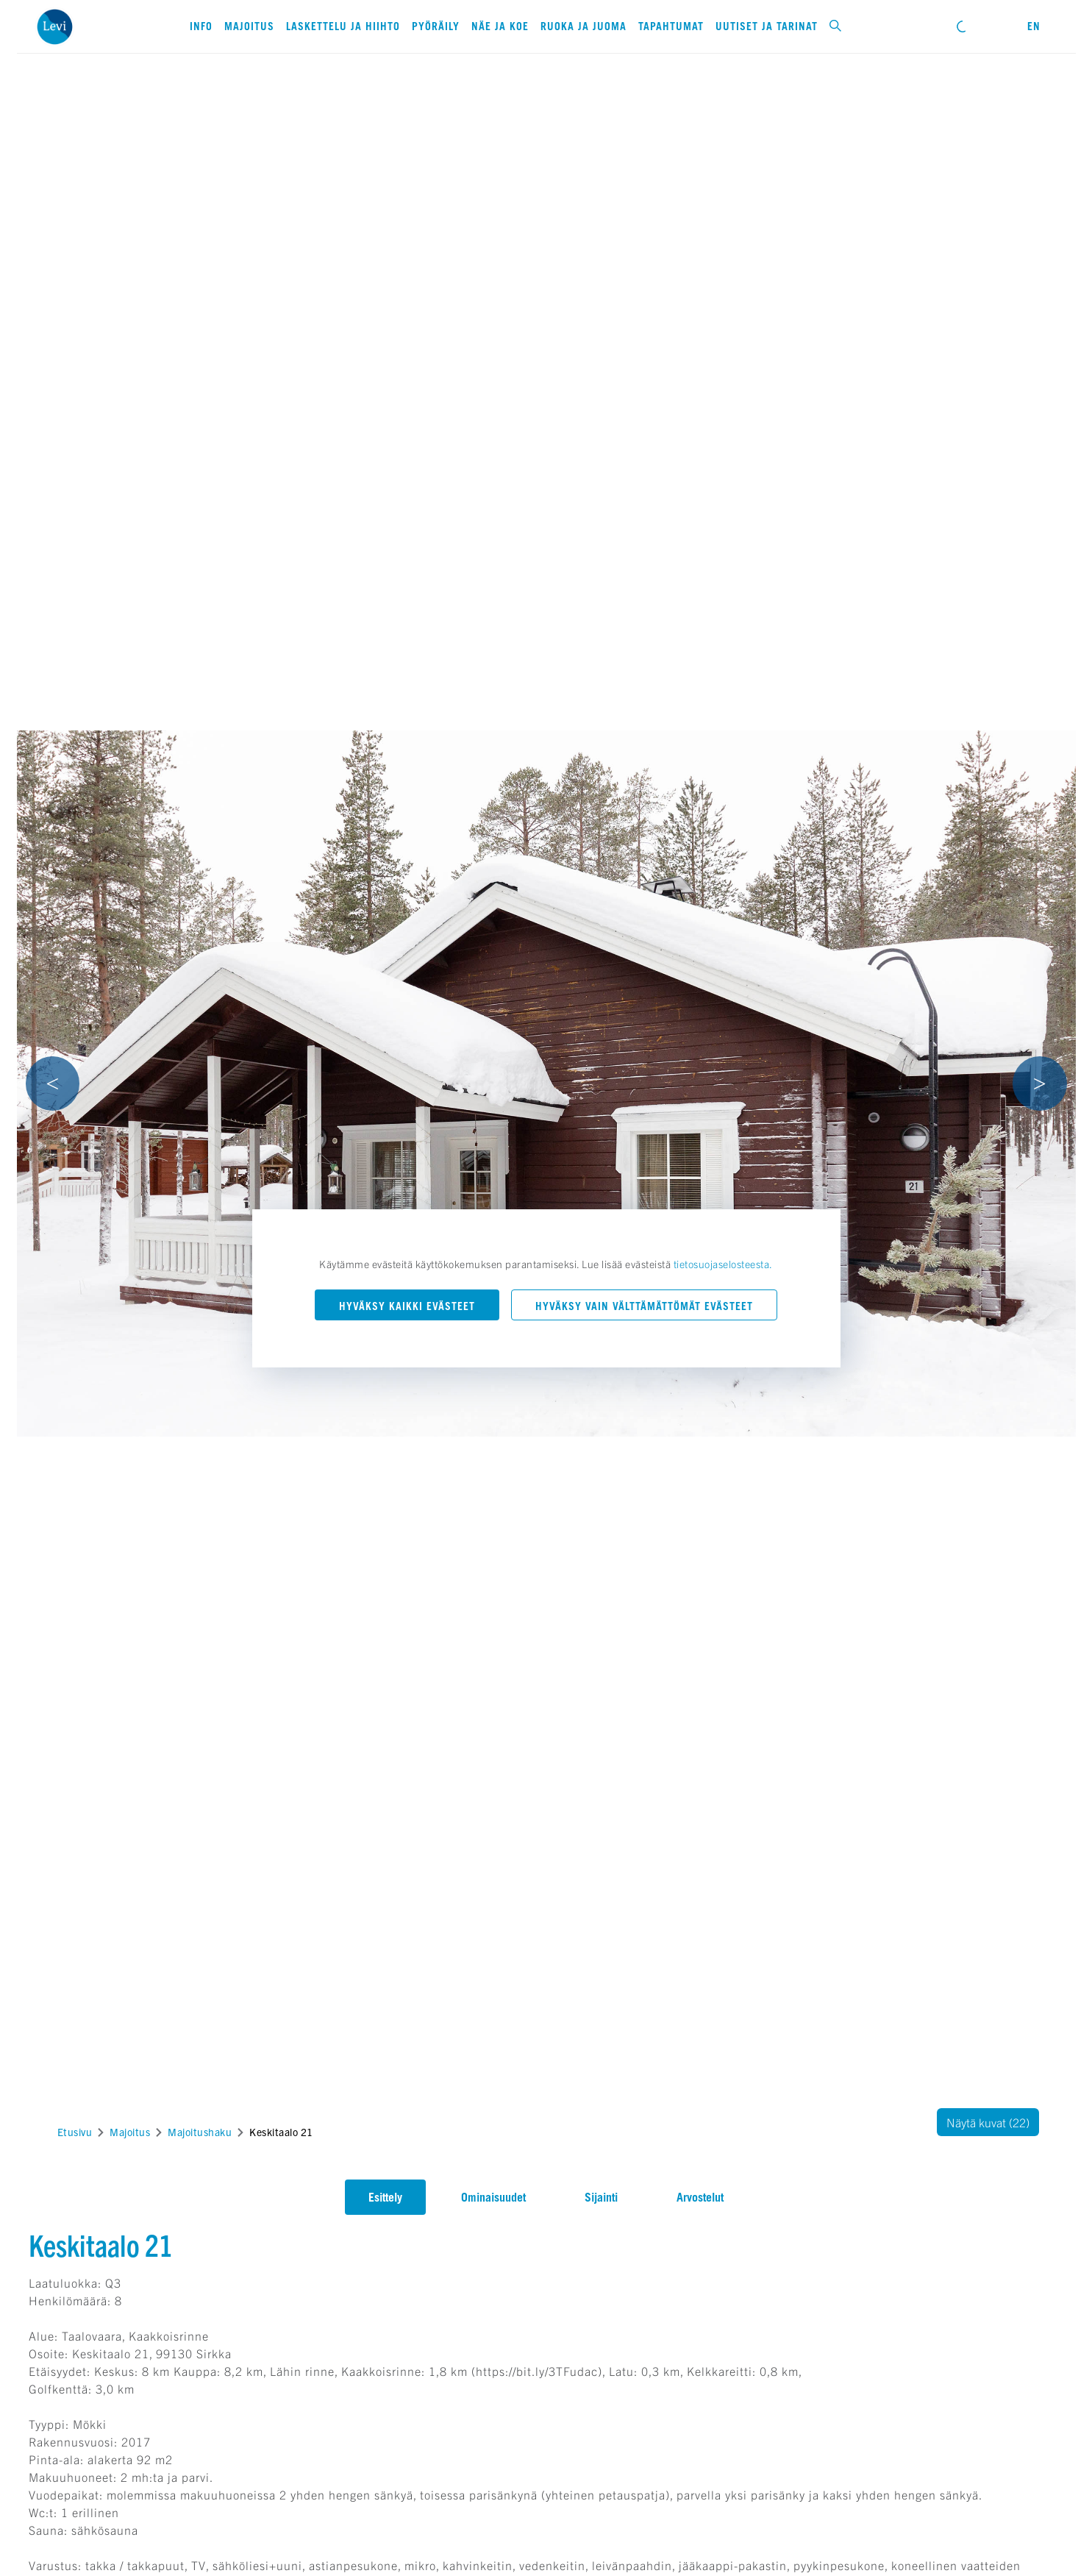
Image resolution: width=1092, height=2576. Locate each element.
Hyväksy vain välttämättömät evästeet (644, 1306)
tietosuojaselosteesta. (723, 1263)
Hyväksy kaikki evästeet (407, 1306)
